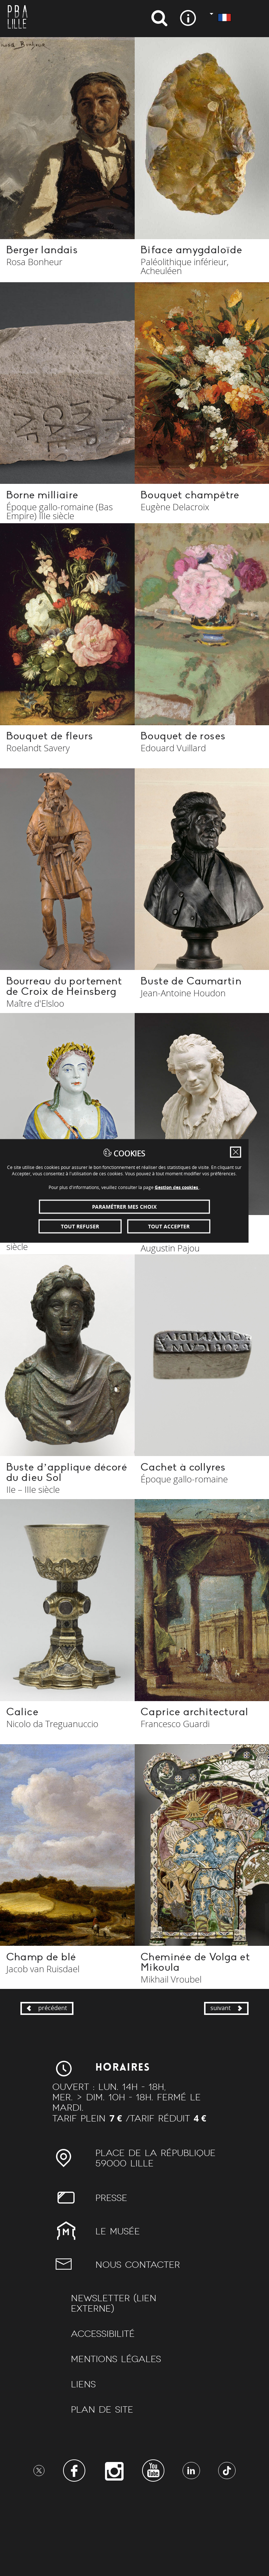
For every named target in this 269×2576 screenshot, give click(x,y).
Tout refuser (87, 1323)
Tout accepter (182, 1323)
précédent (48, 2080)
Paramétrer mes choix (134, 1303)
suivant (224, 2080)
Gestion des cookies (187, 1284)
